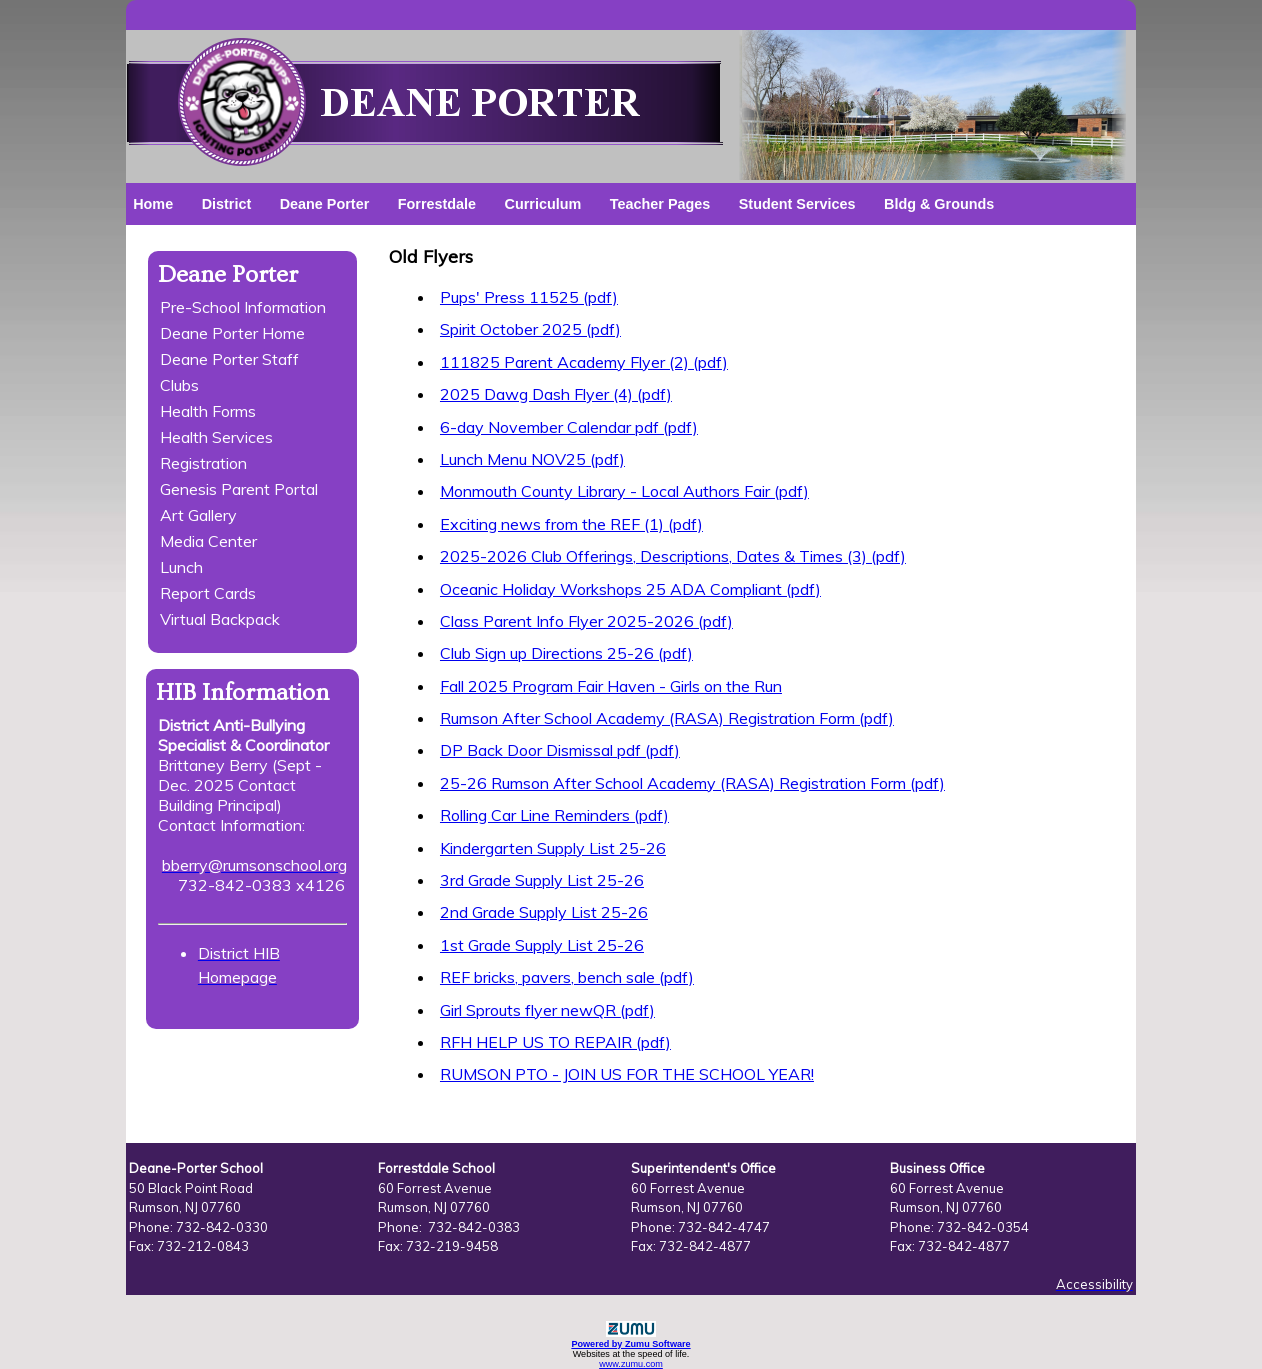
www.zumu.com (631, 1364)
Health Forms (208, 411)
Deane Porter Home (232, 333)
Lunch (181, 567)
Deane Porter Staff (229, 359)
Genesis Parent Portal (239, 489)
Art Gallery (198, 515)
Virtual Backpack (220, 619)
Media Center (208, 541)
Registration (203, 463)
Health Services (216, 437)
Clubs (179, 385)
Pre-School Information (243, 307)
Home (153, 204)
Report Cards (208, 593)
